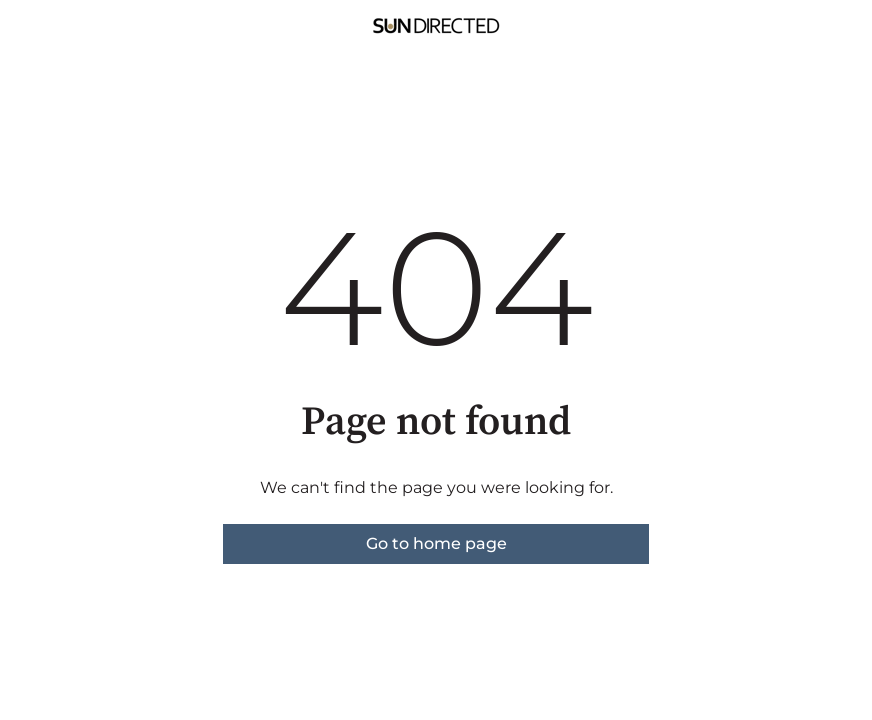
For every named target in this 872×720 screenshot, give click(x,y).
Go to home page (436, 543)
